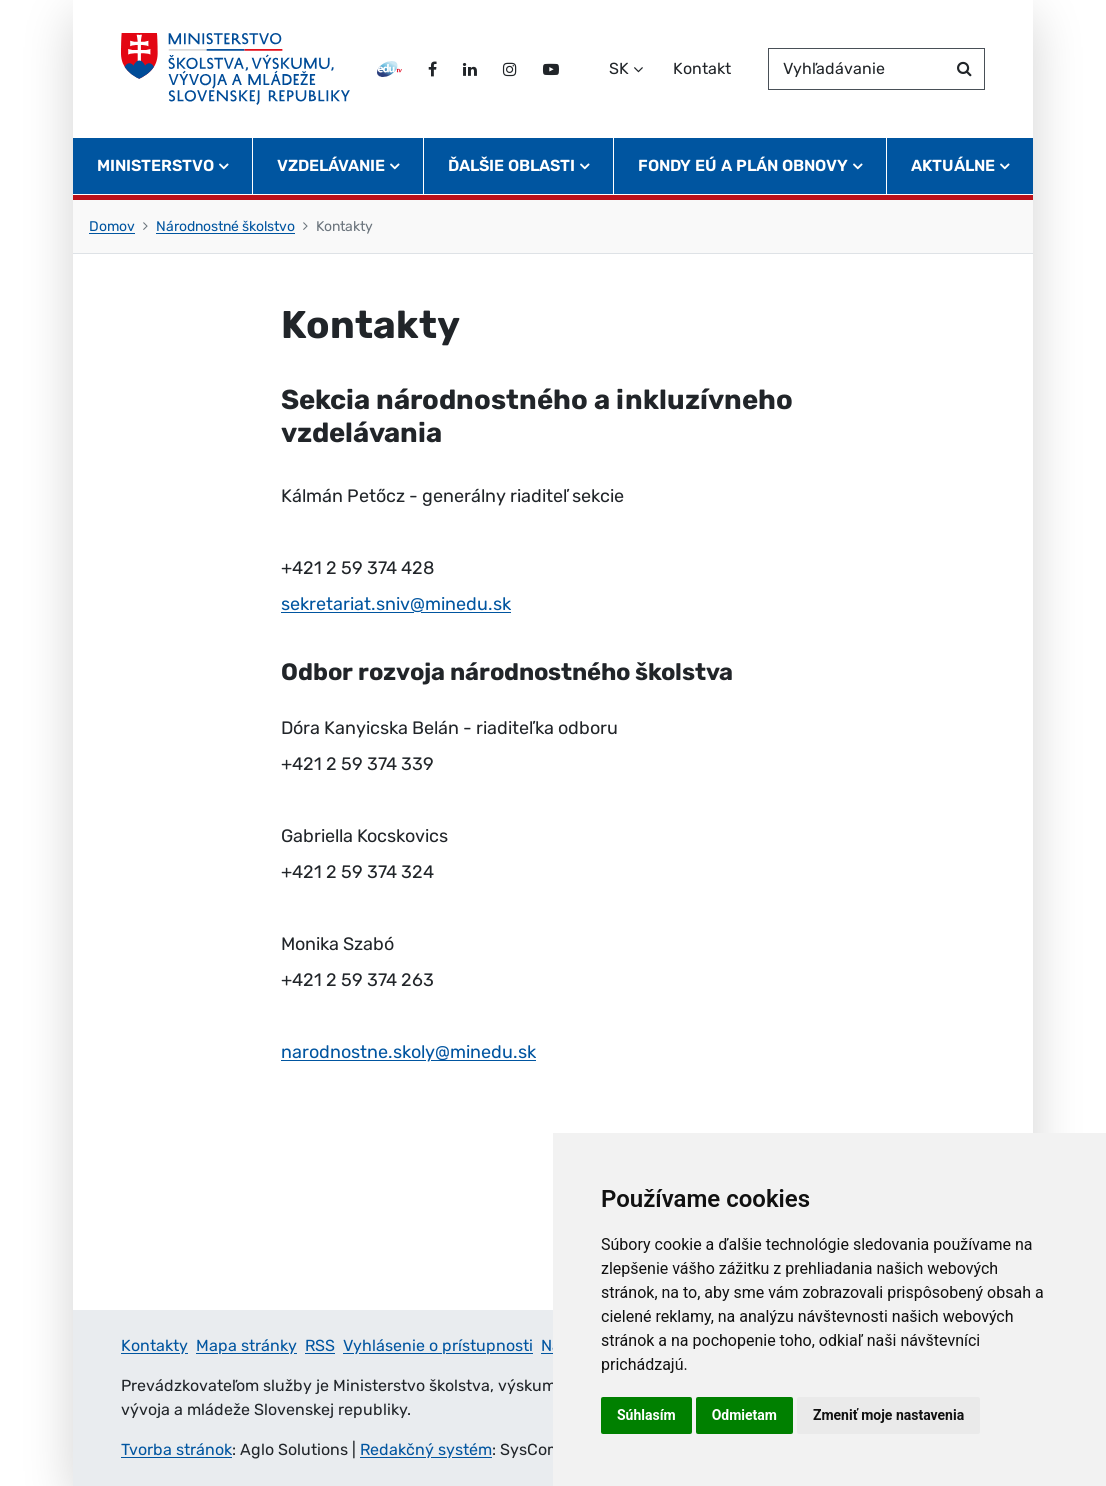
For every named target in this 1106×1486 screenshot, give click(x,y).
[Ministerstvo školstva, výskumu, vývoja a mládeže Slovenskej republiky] (235, 69)
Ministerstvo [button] (155, 165)
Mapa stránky (246, 1345)
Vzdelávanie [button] (331, 165)
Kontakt (702, 68)
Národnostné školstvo (225, 226)
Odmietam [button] (744, 1415)
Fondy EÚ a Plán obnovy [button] (743, 165)
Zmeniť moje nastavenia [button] (888, 1415)
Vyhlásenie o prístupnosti (438, 1345)
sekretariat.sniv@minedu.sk (396, 604)
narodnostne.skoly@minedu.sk (408, 1052)
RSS (320, 1345)
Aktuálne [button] (953, 165)
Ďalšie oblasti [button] (511, 165)
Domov (112, 226)
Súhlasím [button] (646, 1415)
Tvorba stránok (176, 1449)
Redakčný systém (426, 1449)
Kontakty (154, 1345)
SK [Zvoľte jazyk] (619, 68)
